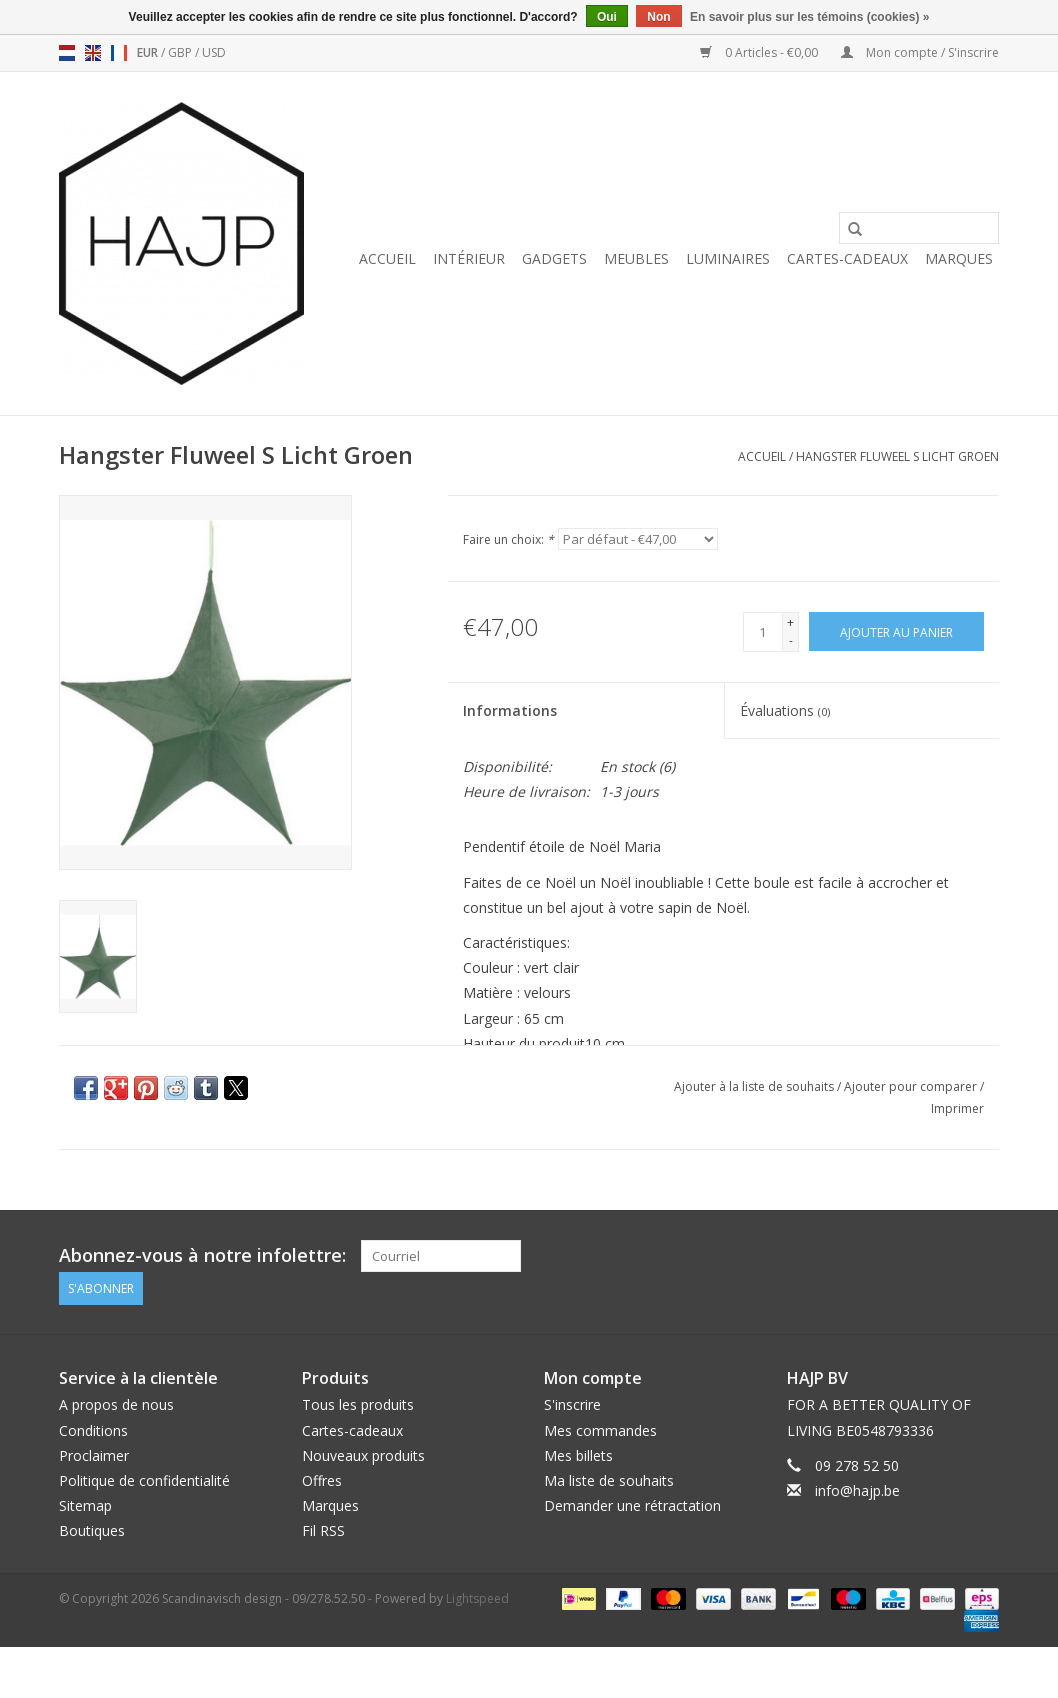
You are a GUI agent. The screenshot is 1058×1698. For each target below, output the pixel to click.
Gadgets (554, 258)
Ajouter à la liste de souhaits (755, 1086)
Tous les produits (358, 1404)
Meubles (636, 258)
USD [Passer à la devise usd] (214, 52)
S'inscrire (572, 1404)
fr (119, 53)
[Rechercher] (919, 228)
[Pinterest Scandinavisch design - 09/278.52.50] (947, 1256)
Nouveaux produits (363, 1454)
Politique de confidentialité (144, 1480)
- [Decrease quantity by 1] (791, 640)
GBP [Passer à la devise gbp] (181, 52)
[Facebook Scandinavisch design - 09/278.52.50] (911, 1256)
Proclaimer (94, 1454)
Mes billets (578, 1454)
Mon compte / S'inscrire (920, 52)
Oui (607, 17)
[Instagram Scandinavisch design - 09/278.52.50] (983, 1256)
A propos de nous (116, 1404)
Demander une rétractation (632, 1505)
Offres (322, 1480)
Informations (510, 710)
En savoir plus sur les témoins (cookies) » (809, 17)
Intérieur (469, 258)
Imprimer (957, 1108)
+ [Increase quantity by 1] (790, 622)
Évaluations (785, 710)
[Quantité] (763, 632)
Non (658, 17)
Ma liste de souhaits (609, 1480)
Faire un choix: (508, 539)
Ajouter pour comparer (912, 1086)
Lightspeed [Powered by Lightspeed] (477, 1598)
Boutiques (92, 1530)
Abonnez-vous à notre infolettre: (202, 1255)
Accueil (387, 258)
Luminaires (728, 258)
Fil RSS (323, 1530)
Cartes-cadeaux (847, 258)
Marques (959, 258)
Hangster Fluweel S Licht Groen (897, 456)
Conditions (93, 1429)
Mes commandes (600, 1429)
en (93, 53)
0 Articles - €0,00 (760, 52)
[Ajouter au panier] (896, 631)
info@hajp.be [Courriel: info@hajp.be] (857, 1490)
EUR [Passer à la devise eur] (149, 52)
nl (67, 53)
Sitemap (85, 1505)
